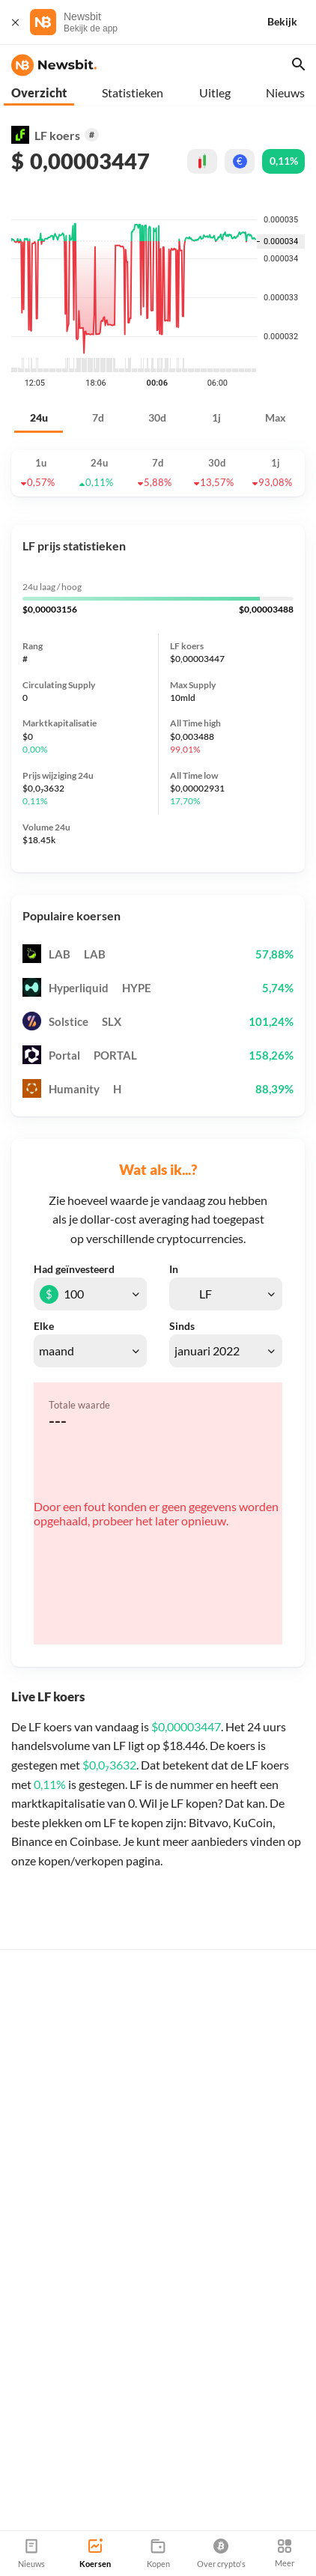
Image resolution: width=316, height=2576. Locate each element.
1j (216, 417)
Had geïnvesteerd (74, 1269)
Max (275, 417)
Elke (44, 1326)
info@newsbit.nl (49, 2460)
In (173, 1269)
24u (39, 417)
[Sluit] (15, 22)
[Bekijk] (291, 22)
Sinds (182, 1326)
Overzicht (39, 92)
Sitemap (177, 2524)
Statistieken (132, 92)
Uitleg (215, 92)
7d (98, 417)
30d (157, 417)
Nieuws (285, 92)
